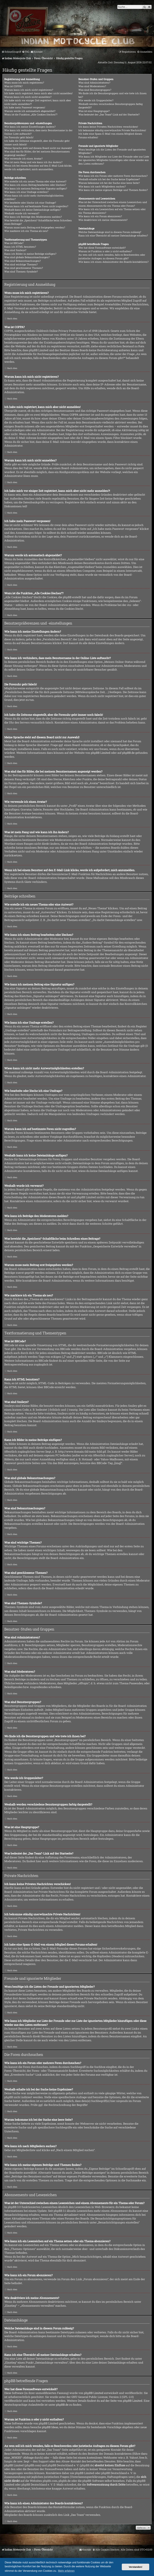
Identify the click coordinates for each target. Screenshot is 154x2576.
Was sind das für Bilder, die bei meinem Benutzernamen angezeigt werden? (37, 153)
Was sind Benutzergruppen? (94, 89)
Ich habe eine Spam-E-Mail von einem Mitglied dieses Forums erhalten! (110, 135)
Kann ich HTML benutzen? (20, 246)
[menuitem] (25, 52)
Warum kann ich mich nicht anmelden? (27, 96)
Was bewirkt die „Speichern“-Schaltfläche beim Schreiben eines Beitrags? (38, 222)
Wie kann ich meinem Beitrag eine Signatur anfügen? (35, 188)
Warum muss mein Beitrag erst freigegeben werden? (34, 227)
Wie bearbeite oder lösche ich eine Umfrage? (30, 202)
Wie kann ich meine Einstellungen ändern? (30, 126)
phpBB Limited (100, 753)
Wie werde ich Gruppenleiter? (95, 100)
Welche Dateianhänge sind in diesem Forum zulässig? (109, 232)
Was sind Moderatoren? (92, 86)
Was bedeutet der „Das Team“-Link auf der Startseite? (109, 114)
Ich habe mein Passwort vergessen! (24, 107)
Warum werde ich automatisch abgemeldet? (29, 111)
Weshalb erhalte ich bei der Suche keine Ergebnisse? (109, 179)
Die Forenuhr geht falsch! (19, 137)
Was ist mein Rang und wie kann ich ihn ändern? (33, 162)
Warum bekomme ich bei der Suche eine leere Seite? (109, 182)
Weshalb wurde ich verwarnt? (21, 213)
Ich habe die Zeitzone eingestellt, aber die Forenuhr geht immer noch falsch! (37, 142)
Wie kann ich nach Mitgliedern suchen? (102, 186)
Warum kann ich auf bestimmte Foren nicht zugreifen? (36, 206)
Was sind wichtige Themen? (21, 264)
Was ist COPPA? (13, 86)
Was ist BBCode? (14, 243)
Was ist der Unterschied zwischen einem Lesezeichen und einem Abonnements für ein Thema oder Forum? (112, 203)
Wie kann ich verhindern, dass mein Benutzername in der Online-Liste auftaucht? (38, 132)
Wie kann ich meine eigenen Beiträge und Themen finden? (113, 190)
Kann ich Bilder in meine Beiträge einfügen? (30, 253)
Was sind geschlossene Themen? (23, 268)
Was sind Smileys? (15, 250)
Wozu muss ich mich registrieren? (24, 82)
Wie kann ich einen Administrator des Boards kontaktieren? (113, 261)
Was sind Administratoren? (94, 82)
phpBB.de (128, 753)
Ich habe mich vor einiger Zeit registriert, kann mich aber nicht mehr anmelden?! (37, 102)
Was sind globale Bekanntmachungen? (27, 257)
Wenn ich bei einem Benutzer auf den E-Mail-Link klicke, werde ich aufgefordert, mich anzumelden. (38, 167)
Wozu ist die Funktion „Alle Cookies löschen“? (30, 114)
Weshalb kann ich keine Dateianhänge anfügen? (32, 209)
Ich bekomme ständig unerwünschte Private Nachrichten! (112, 130)
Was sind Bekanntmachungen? (22, 260)
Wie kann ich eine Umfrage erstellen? (26, 192)
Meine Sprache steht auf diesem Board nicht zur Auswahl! (38, 148)
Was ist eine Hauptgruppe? (94, 111)
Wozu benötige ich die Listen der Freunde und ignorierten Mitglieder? (112, 151)
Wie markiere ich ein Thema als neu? (26, 231)
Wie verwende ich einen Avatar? (23, 158)
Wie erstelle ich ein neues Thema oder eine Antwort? (35, 181)
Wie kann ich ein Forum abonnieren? (100, 216)
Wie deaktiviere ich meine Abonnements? (103, 219)
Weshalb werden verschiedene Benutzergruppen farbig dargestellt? (110, 105)
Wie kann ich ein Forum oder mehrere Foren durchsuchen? (113, 175)
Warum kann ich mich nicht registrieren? (28, 89)
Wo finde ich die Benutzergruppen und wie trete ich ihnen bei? (112, 95)
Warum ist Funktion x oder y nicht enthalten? (105, 251)
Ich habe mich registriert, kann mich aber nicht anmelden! (38, 93)
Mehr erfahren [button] (66, 2570)
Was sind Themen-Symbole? (21, 271)
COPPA (74, 415)
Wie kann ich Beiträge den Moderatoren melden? (33, 216)
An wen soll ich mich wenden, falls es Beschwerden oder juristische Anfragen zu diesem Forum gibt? (111, 256)
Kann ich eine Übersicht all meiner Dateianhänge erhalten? (113, 235)
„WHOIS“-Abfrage (22, 2457)
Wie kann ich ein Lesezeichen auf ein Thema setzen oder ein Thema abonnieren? (112, 211)
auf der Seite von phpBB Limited (121, 2401)
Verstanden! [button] (135, 2567)
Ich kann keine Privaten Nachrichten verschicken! (108, 126)
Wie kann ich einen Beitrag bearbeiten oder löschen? (35, 184)
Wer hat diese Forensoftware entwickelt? (102, 247)
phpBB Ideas (50, 2427)
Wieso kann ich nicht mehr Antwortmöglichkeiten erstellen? (34, 197)
